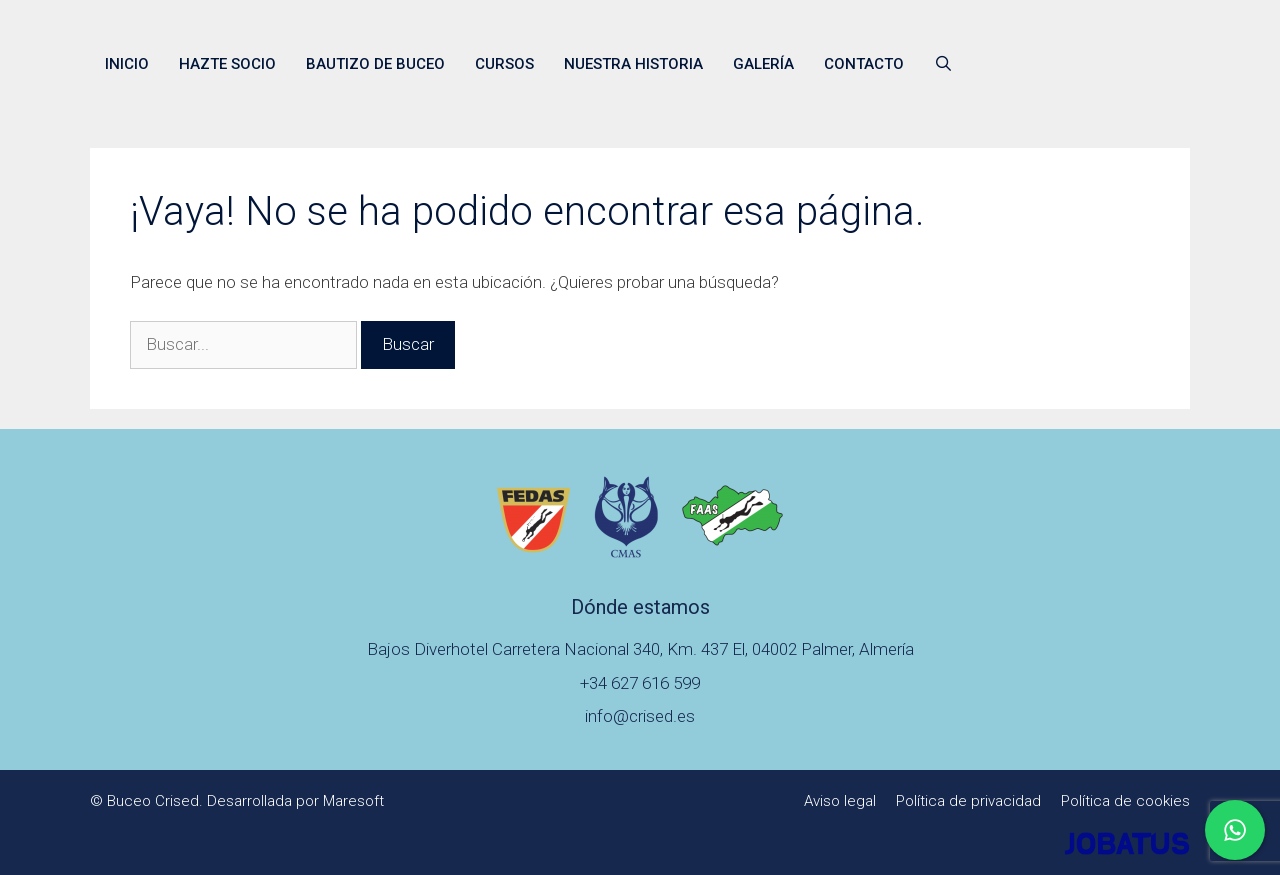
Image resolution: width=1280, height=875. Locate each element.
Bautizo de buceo (375, 64)
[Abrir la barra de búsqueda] (943, 64)
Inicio (127, 64)
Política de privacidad (968, 801)
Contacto (864, 64)
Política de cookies (1125, 801)
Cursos (504, 64)
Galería (763, 64)
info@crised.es (640, 716)
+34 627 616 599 (640, 683)
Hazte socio (227, 64)
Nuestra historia (633, 64)
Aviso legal (840, 801)
